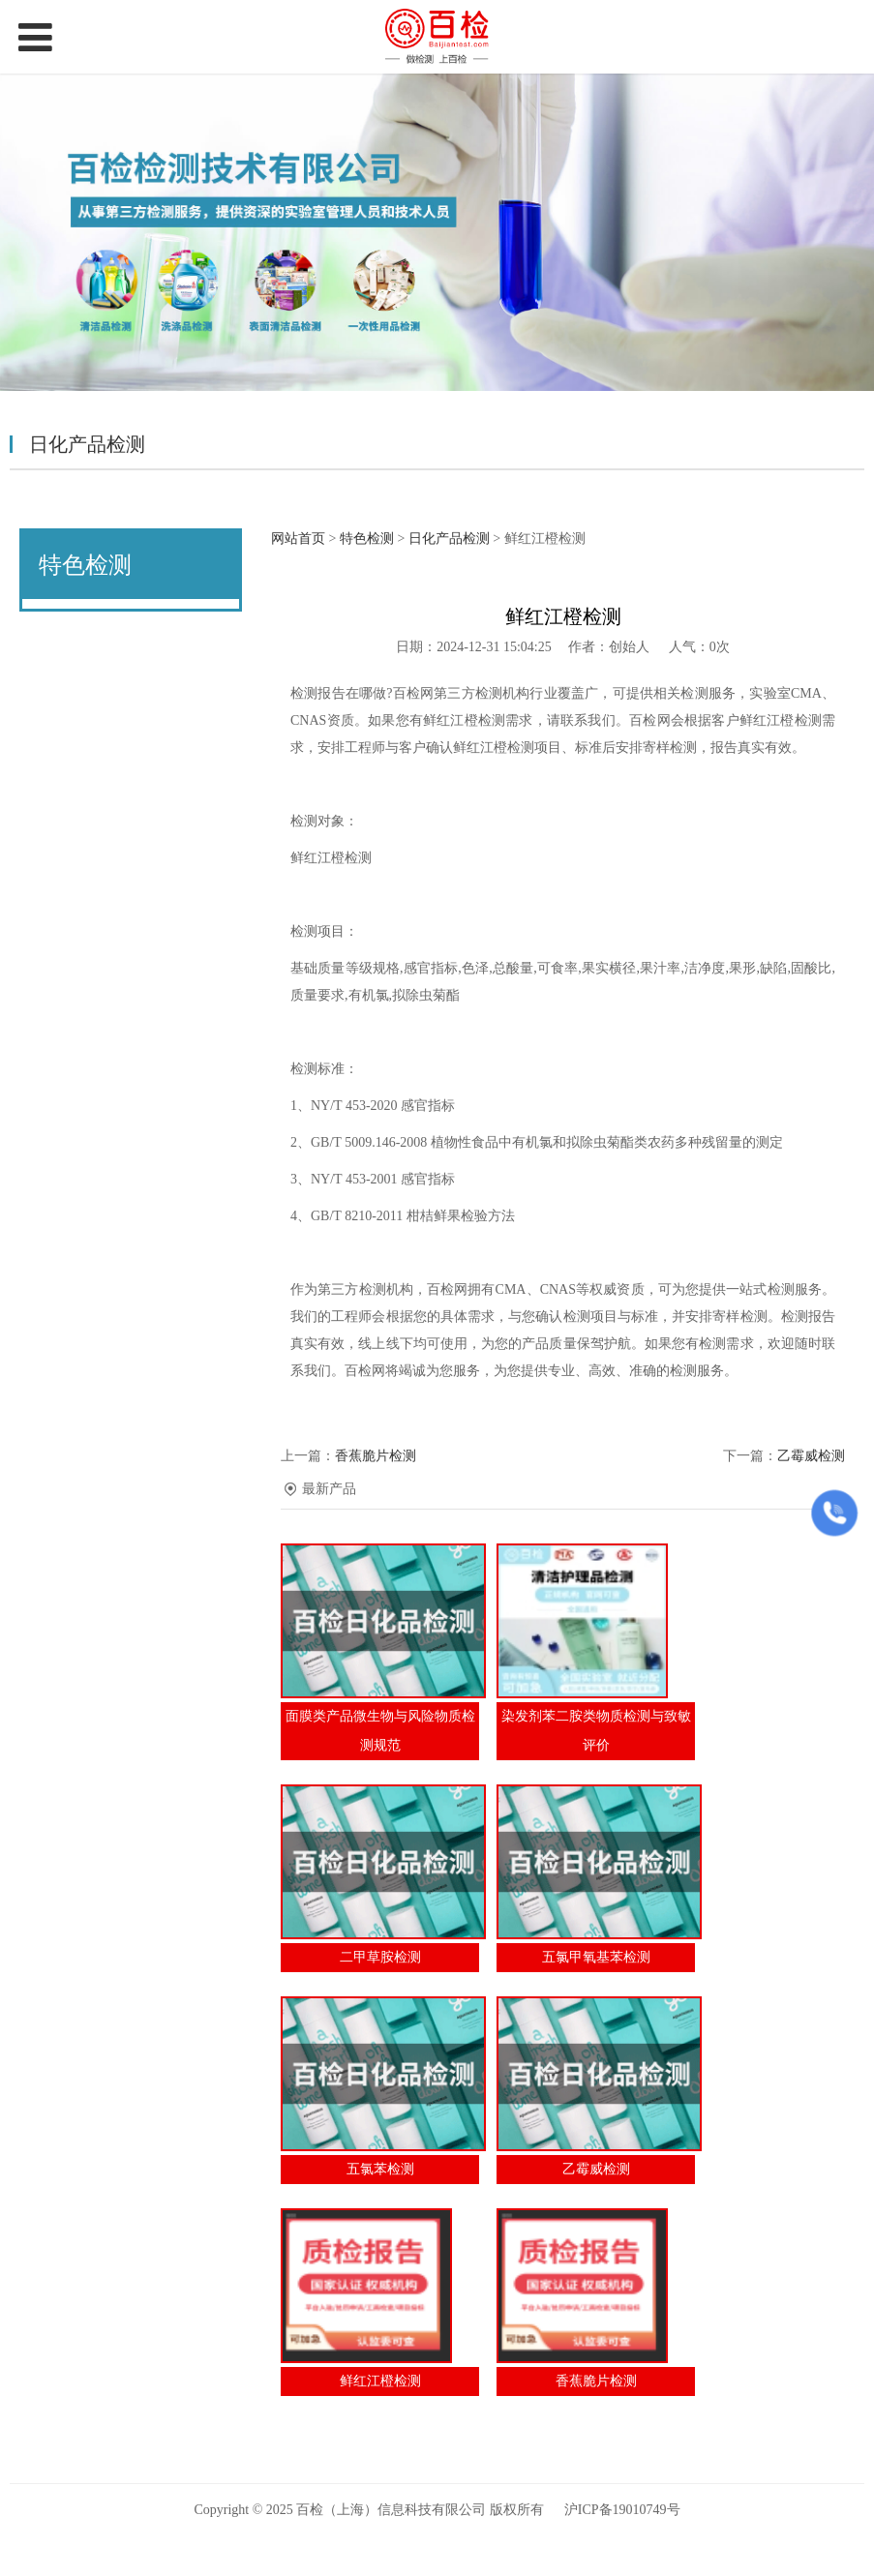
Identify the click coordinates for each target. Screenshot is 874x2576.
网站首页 (298, 538)
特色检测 (367, 538)
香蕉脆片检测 (375, 1456)
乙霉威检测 (811, 1456)
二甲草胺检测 (380, 1957)
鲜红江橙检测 (380, 2381)
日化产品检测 (449, 538)
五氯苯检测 (380, 2169)
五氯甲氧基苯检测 (596, 1957)
